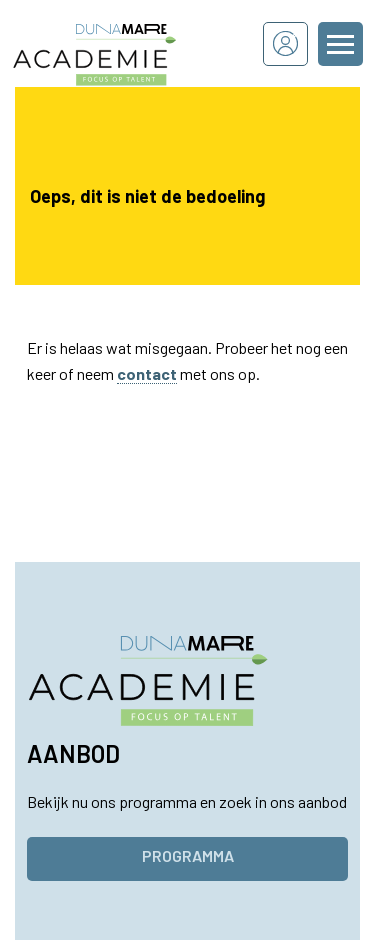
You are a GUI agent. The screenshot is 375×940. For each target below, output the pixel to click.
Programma (188, 855)
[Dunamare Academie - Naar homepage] (121, 43)
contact (147, 373)
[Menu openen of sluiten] (340, 44)
